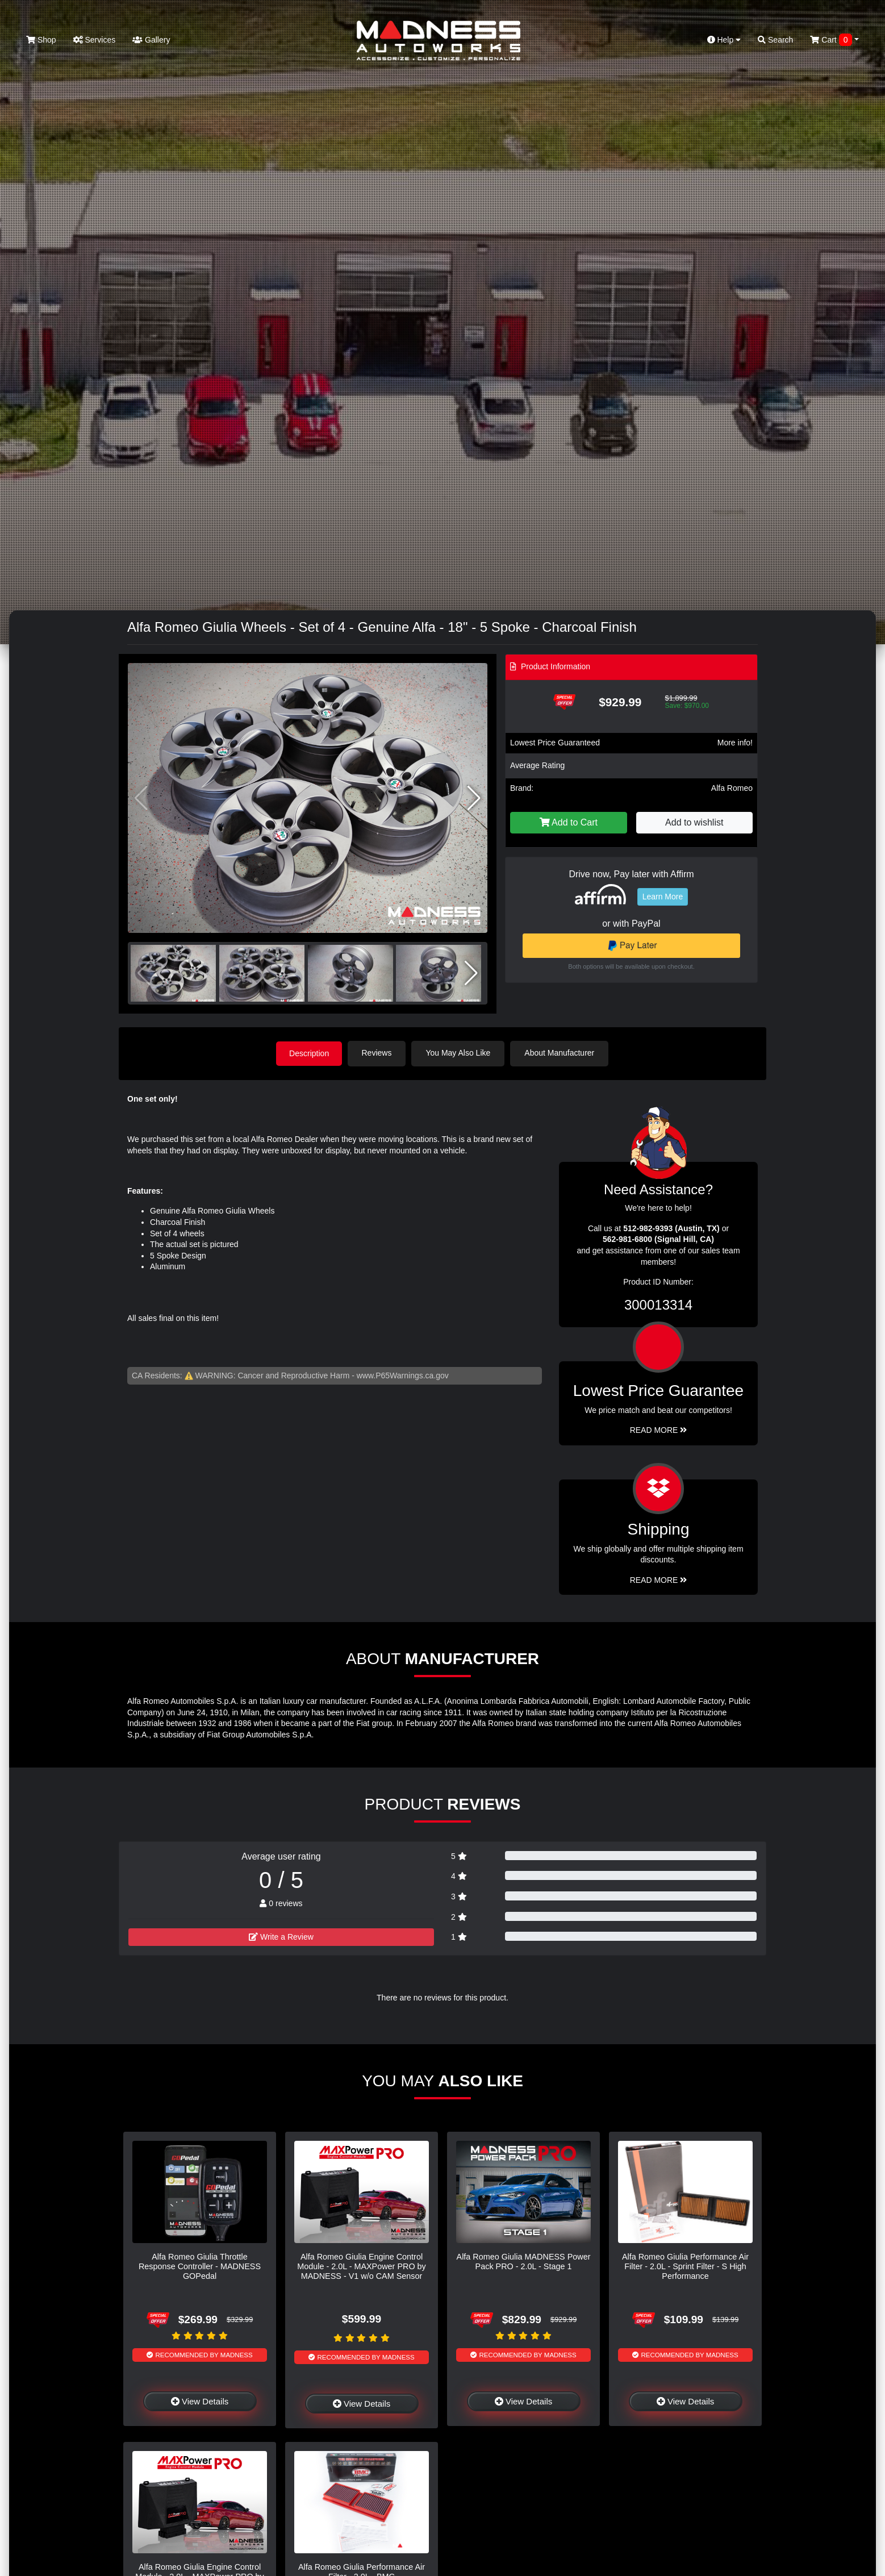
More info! (735, 742)
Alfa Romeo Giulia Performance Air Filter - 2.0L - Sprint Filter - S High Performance (685, 2266)
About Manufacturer (561, 1052)
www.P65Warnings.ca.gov (403, 1374)
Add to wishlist (694, 822)
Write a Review (281, 1936)
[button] (474, 798)
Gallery (151, 39)
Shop (41, 39)
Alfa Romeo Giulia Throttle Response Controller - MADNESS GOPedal (200, 2266)
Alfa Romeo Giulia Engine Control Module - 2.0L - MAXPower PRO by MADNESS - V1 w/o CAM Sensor (361, 2266)
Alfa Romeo (732, 788)
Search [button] (775, 39)
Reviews (378, 1052)
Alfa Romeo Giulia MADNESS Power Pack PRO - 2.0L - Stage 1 (524, 2261)
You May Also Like (459, 1052)
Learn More (662, 896)
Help (724, 39)
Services (94, 39)
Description (309, 1052)
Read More (658, 1429)
